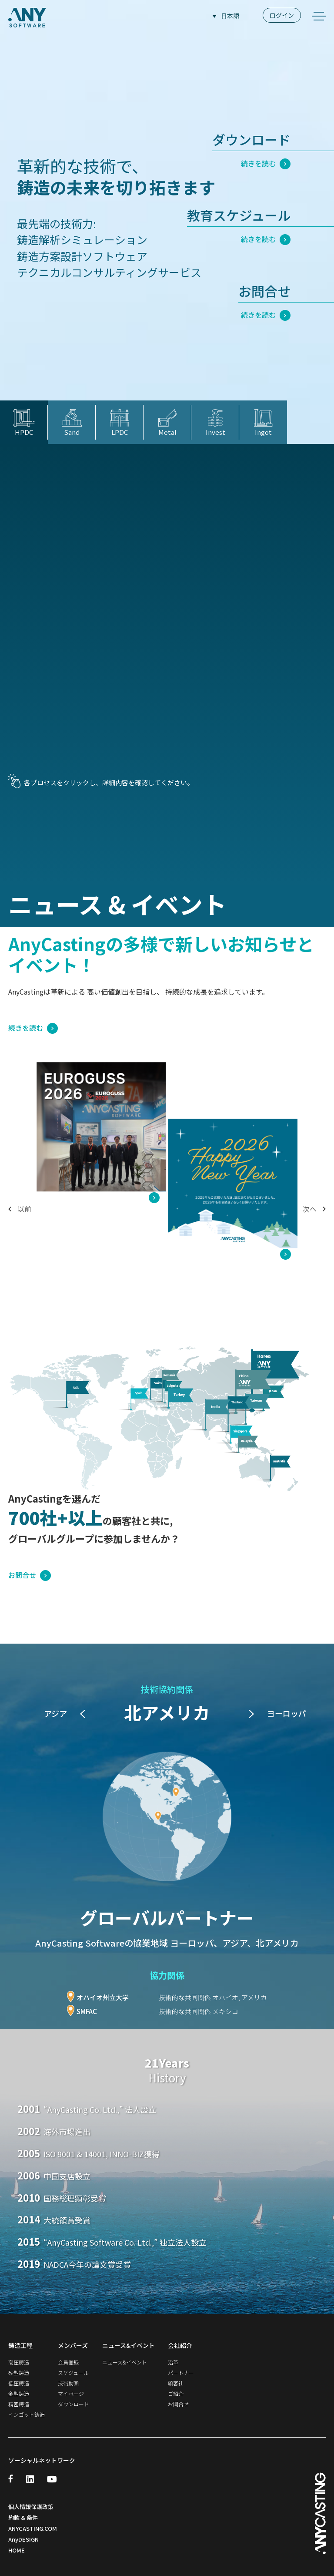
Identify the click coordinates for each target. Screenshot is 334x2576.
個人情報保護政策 (30, 2505)
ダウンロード (73, 2404)
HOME (16, 2549)
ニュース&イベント (124, 2362)
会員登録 (68, 2362)
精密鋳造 (18, 2404)
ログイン (282, 15)
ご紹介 (176, 2393)
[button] (251, 1714)
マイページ (71, 2393)
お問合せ (29, 1574)
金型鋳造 (18, 2393)
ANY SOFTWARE (27, 17)
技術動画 (68, 2383)
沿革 (173, 2362)
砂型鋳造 (18, 2372)
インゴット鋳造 (26, 2414)
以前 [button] (19, 1208)
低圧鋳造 (18, 2383)
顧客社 (176, 2383)
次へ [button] (314, 1208)
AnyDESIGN (23, 2538)
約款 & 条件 (23, 2516)
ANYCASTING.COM (32, 2527)
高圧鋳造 (18, 2362)
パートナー (181, 2372)
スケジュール (73, 2372)
